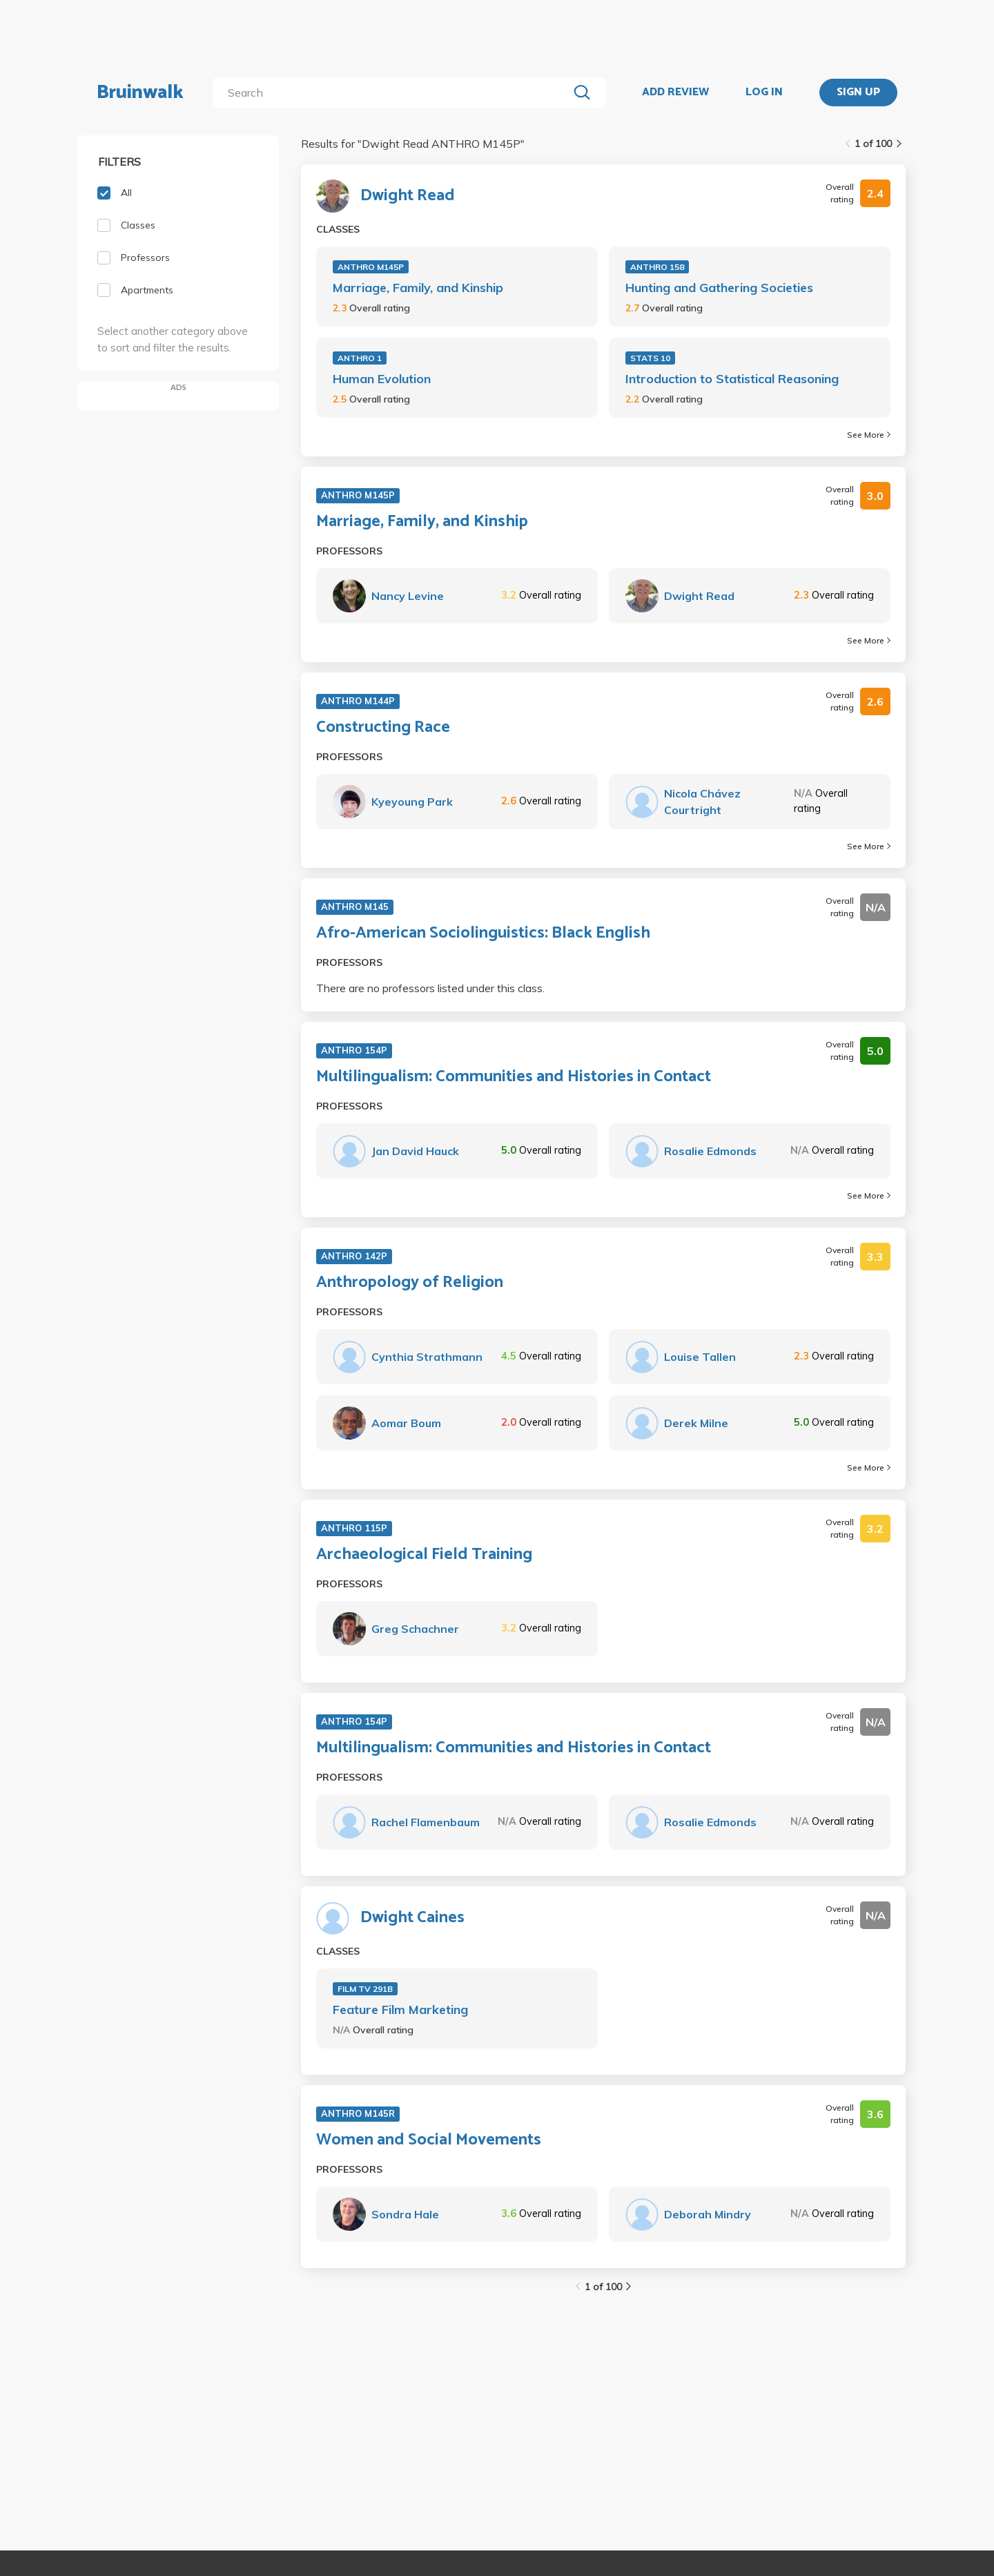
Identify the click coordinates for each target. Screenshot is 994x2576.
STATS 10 (650, 358)
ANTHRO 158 (657, 267)
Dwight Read (407, 196)
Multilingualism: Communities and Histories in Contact (513, 1077)
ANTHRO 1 (360, 358)
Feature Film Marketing (400, 2009)
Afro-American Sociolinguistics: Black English (483, 933)
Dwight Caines (412, 1918)
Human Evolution (382, 379)
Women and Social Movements (428, 2140)
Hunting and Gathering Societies (719, 288)
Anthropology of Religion (409, 1282)
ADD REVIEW (675, 92)
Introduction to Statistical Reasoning (732, 379)
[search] (393, 92)
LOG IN (764, 92)
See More (868, 434)
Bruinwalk (140, 92)
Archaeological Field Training (424, 1554)
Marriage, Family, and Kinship (418, 288)
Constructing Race (383, 727)
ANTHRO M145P (371, 267)
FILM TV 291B (365, 1989)
